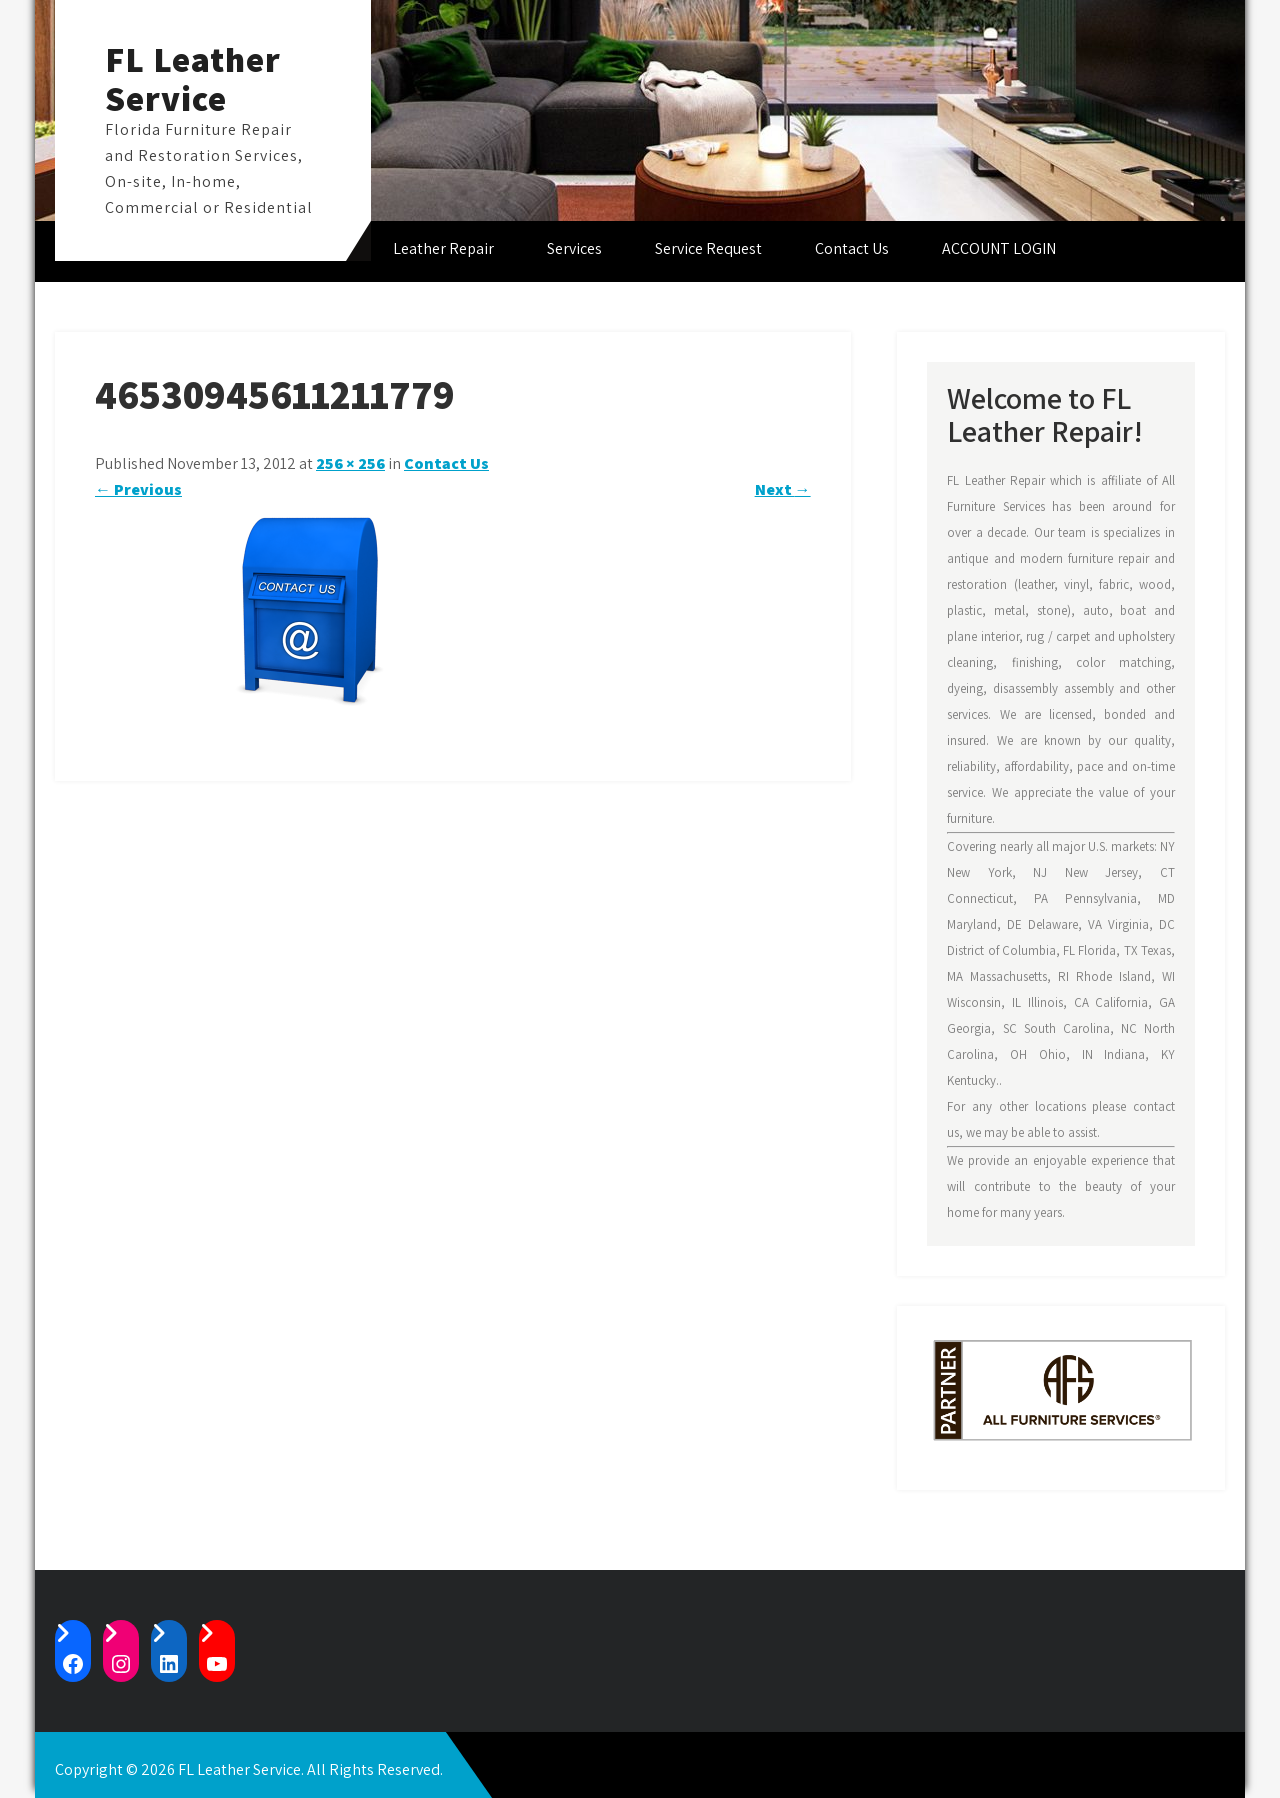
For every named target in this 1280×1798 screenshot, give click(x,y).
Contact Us (852, 248)
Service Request (708, 248)
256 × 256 (350, 463)
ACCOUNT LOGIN (999, 248)
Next (783, 489)
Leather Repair (443, 248)
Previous (138, 489)
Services (574, 248)
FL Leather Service (193, 78)
